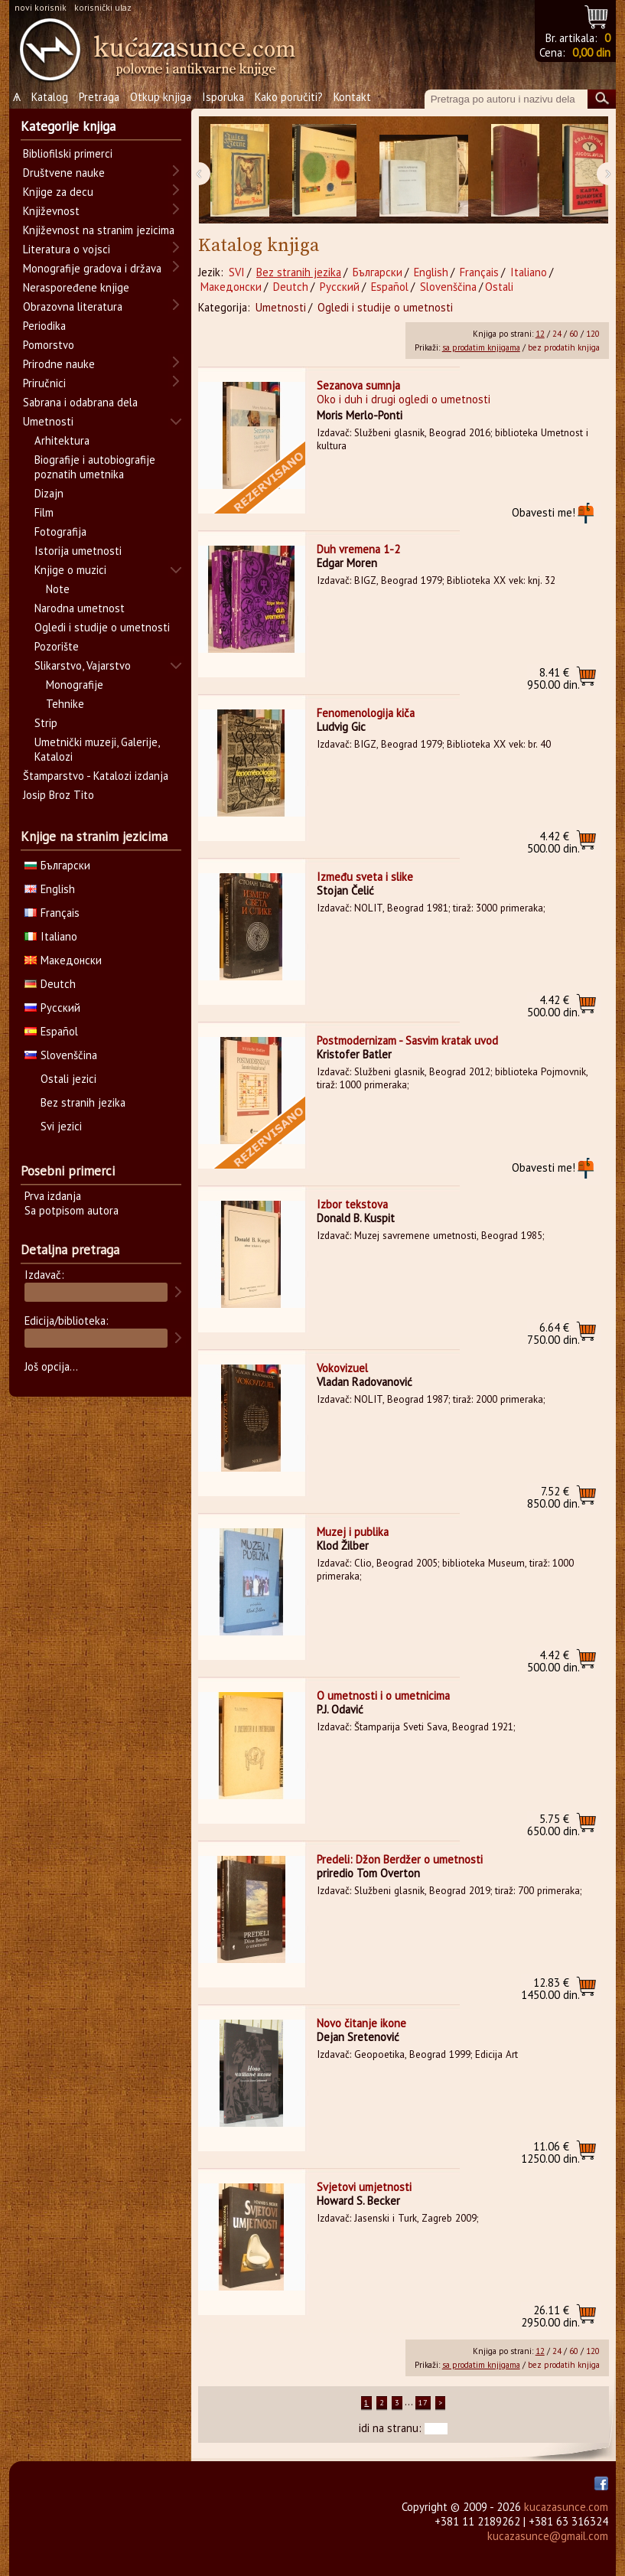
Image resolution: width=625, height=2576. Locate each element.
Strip (45, 723)
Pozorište (56, 646)
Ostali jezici (68, 1078)
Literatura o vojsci (66, 249)
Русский (340, 286)
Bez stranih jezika (298, 272)
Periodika (44, 325)
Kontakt (352, 97)
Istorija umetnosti (78, 550)
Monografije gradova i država (92, 268)
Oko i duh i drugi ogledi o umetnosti (403, 399)
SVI (237, 272)
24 (557, 333)
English (431, 272)
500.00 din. (553, 842)
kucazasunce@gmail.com (547, 2536)
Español (390, 286)
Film (44, 512)
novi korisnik (41, 7)
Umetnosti (281, 307)
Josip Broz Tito (58, 794)
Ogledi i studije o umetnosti (385, 307)
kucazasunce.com (566, 2506)
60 (573, 333)
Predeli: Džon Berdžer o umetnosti (400, 1859)
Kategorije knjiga (68, 126)
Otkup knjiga (160, 97)
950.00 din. (553, 678)
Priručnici (44, 383)
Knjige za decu (58, 191)
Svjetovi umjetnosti (364, 2187)
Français (479, 272)
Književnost (51, 211)
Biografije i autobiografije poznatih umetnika (94, 466)
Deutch (290, 286)
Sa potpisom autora (71, 1210)
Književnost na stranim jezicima (98, 230)
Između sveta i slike (365, 876)
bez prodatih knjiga (564, 347)
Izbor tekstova (352, 1204)
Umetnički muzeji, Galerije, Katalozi (96, 749)
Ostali (499, 286)
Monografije (74, 684)
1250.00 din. (550, 2152)
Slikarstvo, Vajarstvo (82, 665)
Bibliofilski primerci (67, 153)
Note (58, 589)
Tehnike (65, 703)
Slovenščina (448, 286)
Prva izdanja (52, 1196)
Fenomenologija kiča (366, 713)
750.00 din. (553, 1333)
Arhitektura (62, 440)
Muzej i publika (353, 1531)
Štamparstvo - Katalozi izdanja (95, 775)
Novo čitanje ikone (361, 2023)
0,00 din (591, 52)
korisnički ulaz (103, 7)
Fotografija (60, 531)
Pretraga (99, 97)
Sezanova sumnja (358, 385)
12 (540, 333)
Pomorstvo (48, 344)
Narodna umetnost (79, 608)
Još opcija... (51, 1366)
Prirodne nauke (59, 364)
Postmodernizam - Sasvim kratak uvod (407, 1040)
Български (377, 272)
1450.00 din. (550, 1988)
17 (423, 2403)
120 (593, 333)
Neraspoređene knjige (76, 287)
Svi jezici (61, 1126)
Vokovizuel (342, 1368)
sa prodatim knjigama (481, 347)
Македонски (231, 286)
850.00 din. (553, 1497)
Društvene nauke (64, 172)
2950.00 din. (550, 2316)
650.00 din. (553, 1824)
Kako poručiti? (289, 97)
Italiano (528, 272)
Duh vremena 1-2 (358, 549)
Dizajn (48, 493)
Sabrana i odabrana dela (80, 402)
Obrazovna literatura (72, 306)
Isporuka (223, 97)
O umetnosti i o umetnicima (383, 1695)
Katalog (49, 97)
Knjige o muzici (70, 569)
